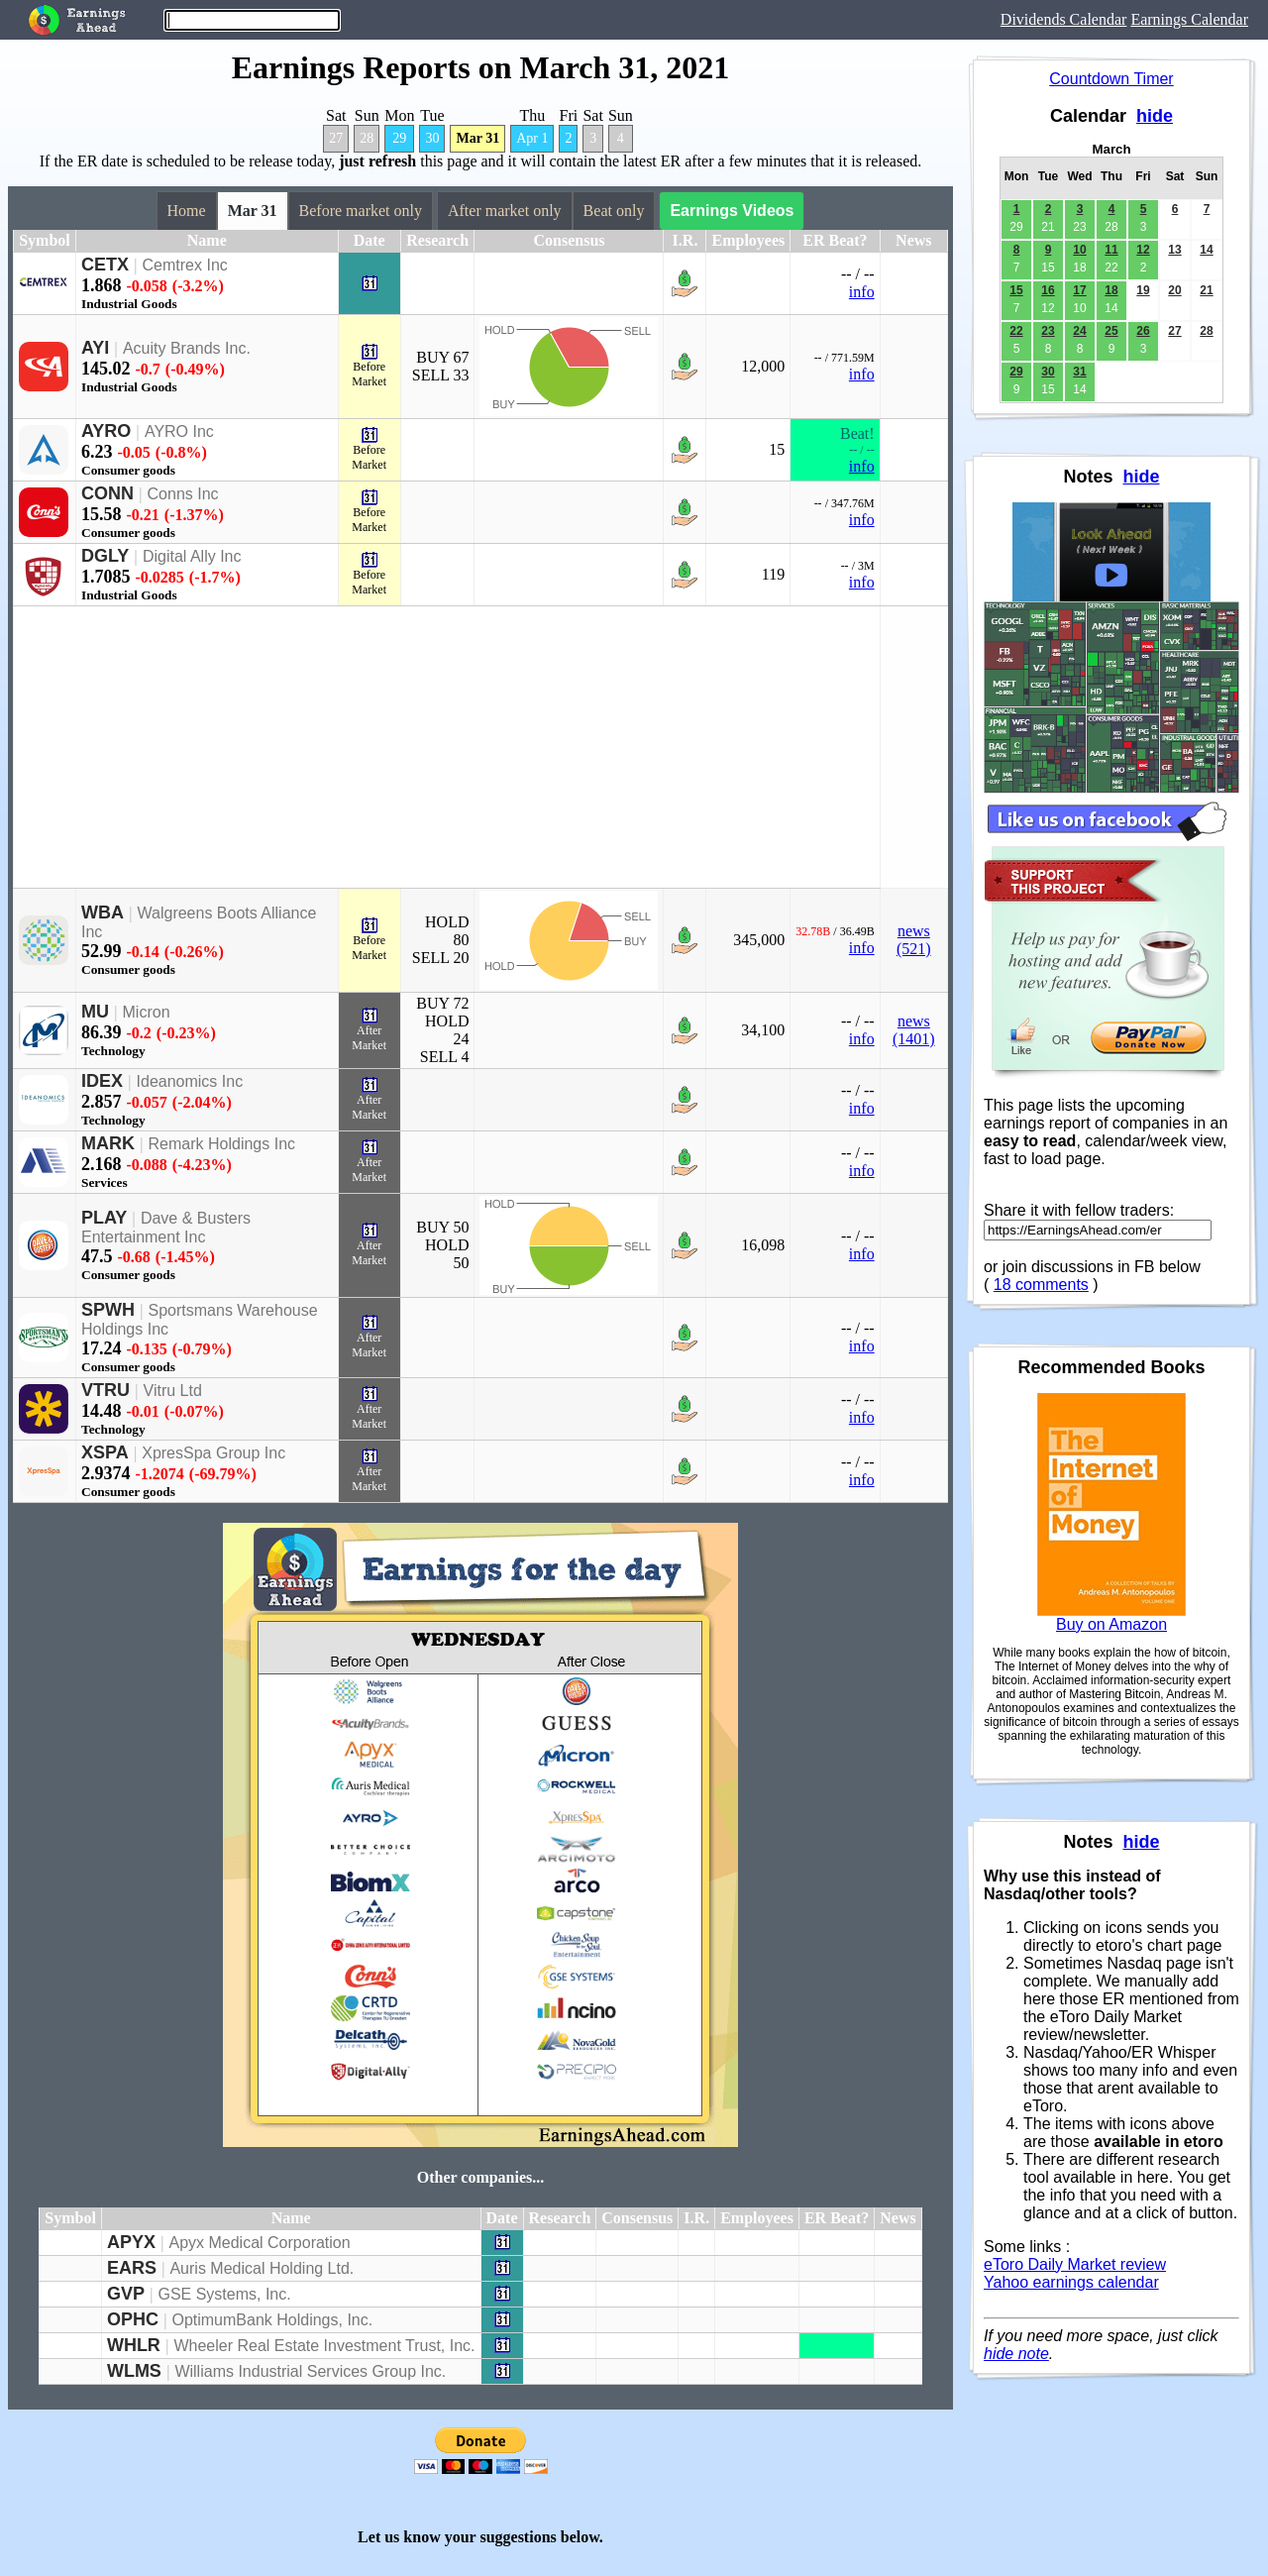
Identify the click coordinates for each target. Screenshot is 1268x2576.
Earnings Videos (731, 210)
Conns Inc (183, 493)
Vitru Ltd (173, 1390)
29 (399, 138)
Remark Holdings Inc (222, 1143)
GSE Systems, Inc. (224, 2294)
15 (1015, 290)
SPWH (108, 1310)
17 (1079, 290)
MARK (108, 1143)
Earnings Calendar (1189, 19)
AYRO (106, 431)
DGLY (105, 556)
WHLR (133, 2345)
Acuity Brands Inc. (187, 348)
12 (1142, 250)
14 (1206, 250)
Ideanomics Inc (190, 1081)
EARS (132, 2268)
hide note (1016, 2353)
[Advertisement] (447, 747)
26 (1142, 331)
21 (1206, 290)
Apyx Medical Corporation (259, 2242)
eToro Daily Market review (1075, 2264)
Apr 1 (532, 138)
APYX (131, 2242)
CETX (105, 264)
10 (1079, 250)
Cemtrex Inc (185, 265)
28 (366, 138)
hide (1154, 116)
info (862, 291)
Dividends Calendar (1064, 19)
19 (1142, 290)
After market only (505, 210)
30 (432, 138)
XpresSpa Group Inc (213, 1453)
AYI (95, 348)
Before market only (360, 210)
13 (1174, 250)
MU (95, 1011)
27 (336, 138)
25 (1111, 331)
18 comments (1041, 1284)
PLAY (104, 1218)
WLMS (134, 2371)
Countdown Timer (1111, 78)
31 (1079, 371)
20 (1174, 290)
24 (1079, 331)
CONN (107, 493)
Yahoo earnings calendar (1071, 2282)
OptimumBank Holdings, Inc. (271, 2319)
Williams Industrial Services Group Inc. (310, 2371)
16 (1047, 290)
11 (1111, 250)
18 (1111, 290)
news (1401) (914, 1030)
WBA (102, 912)
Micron (146, 1012)
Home (186, 210)
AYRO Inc (179, 431)
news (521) (914, 939)
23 (1047, 331)
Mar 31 (477, 138)
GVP (126, 2294)
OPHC (132, 2319)
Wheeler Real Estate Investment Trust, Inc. (324, 2345)
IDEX (102, 1081)
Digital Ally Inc (192, 556)
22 (1015, 331)
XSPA (105, 1452)
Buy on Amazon (1111, 1624)
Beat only (614, 210)
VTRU (105, 1390)
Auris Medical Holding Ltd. (261, 2268)
